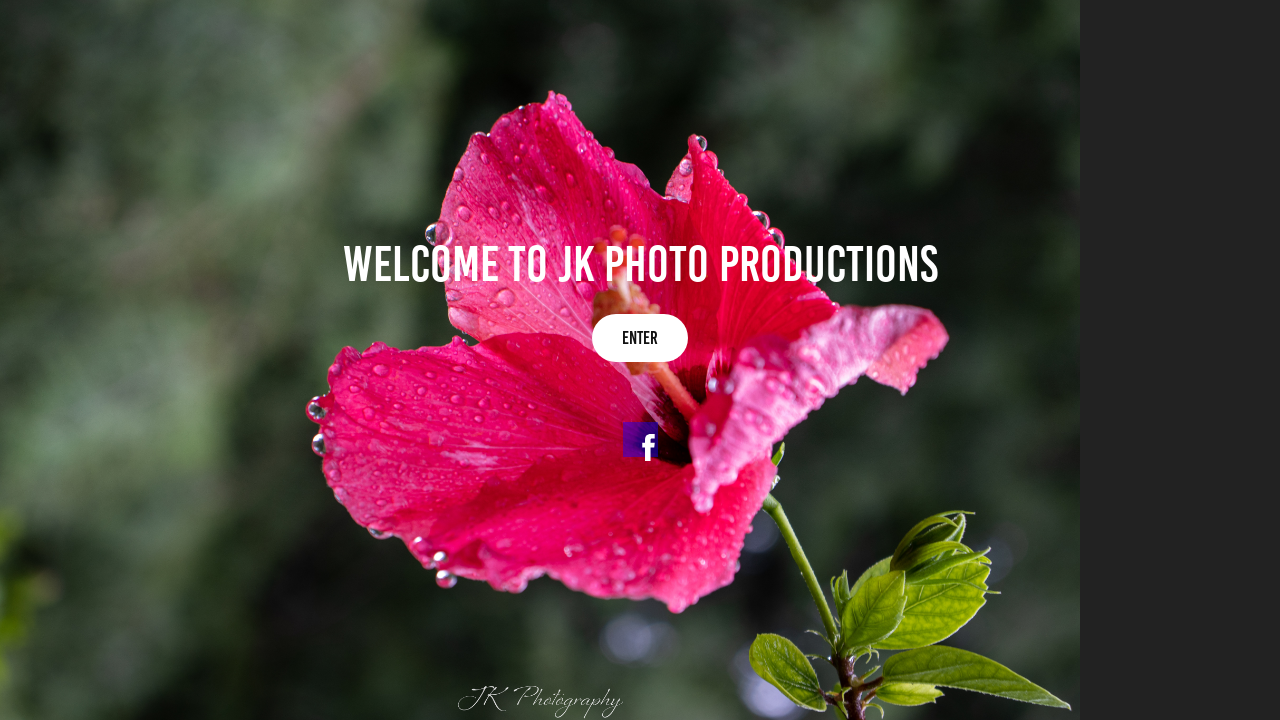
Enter (640, 338)
